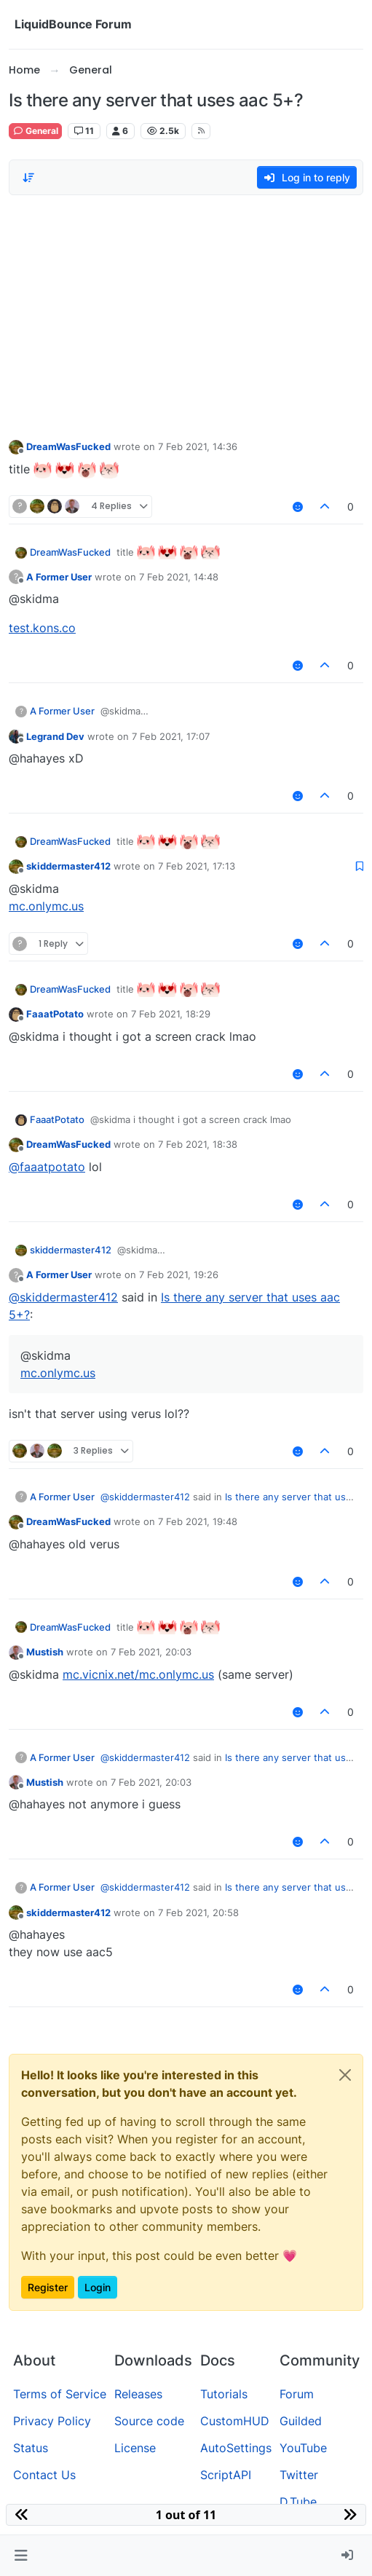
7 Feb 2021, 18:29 (170, 1014)
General (35, 130)
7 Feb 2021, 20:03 (151, 1652)
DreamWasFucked (68, 446)
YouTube (303, 2448)
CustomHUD (234, 2421)
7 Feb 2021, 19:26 (178, 1274)
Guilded (301, 2421)
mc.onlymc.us (46, 906)
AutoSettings (236, 2448)
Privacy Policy (52, 2421)
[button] (21, 2555)
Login (97, 2287)
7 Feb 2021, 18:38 (197, 1144)
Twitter (299, 2474)
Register (48, 2287)
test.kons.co (42, 628)
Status (30, 2448)
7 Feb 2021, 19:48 (197, 1521)
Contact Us (44, 2474)
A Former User (59, 577)
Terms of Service (59, 2394)
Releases (138, 2394)
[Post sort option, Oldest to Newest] (28, 177)
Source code (149, 2421)
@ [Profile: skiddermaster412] (63, 1297)
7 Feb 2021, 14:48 (178, 577)
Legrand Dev (55, 736)
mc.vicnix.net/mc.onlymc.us (138, 1674)
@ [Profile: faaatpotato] (47, 1166)
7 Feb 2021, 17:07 (171, 736)
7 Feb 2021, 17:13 (196, 866)
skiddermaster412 (68, 866)
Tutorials (224, 2394)
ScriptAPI (225, 2474)
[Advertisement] (186, 313)
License (135, 2448)
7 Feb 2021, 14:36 (197, 446)
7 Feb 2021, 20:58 (198, 1912)
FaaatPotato (55, 1014)
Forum (297, 2394)
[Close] (345, 2075)
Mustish (44, 1652)
